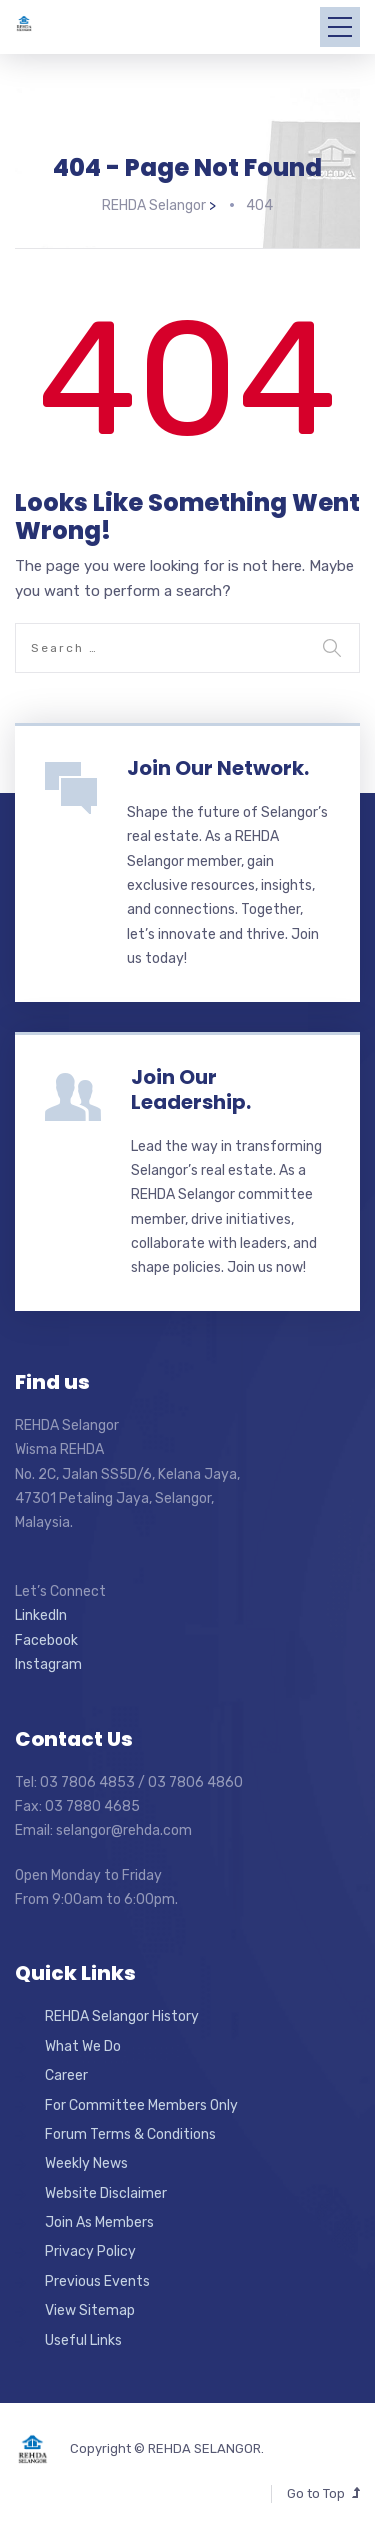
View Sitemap (90, 2309)
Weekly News (86, 2162)
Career (66, 2074)
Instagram (48, 1663)
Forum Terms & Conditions (130, 2132)
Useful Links (83, 2338)
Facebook (46, 1638)
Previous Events (97, 2279)
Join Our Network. (218, 766)
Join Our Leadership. (191, 1087)
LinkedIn (41, 1614)
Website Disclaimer (106, 2191)
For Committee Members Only (141, 2103)
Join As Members (99, 2220)
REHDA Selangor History (122, 2015)
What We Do (83, 2044)
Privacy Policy (90, 2250)
